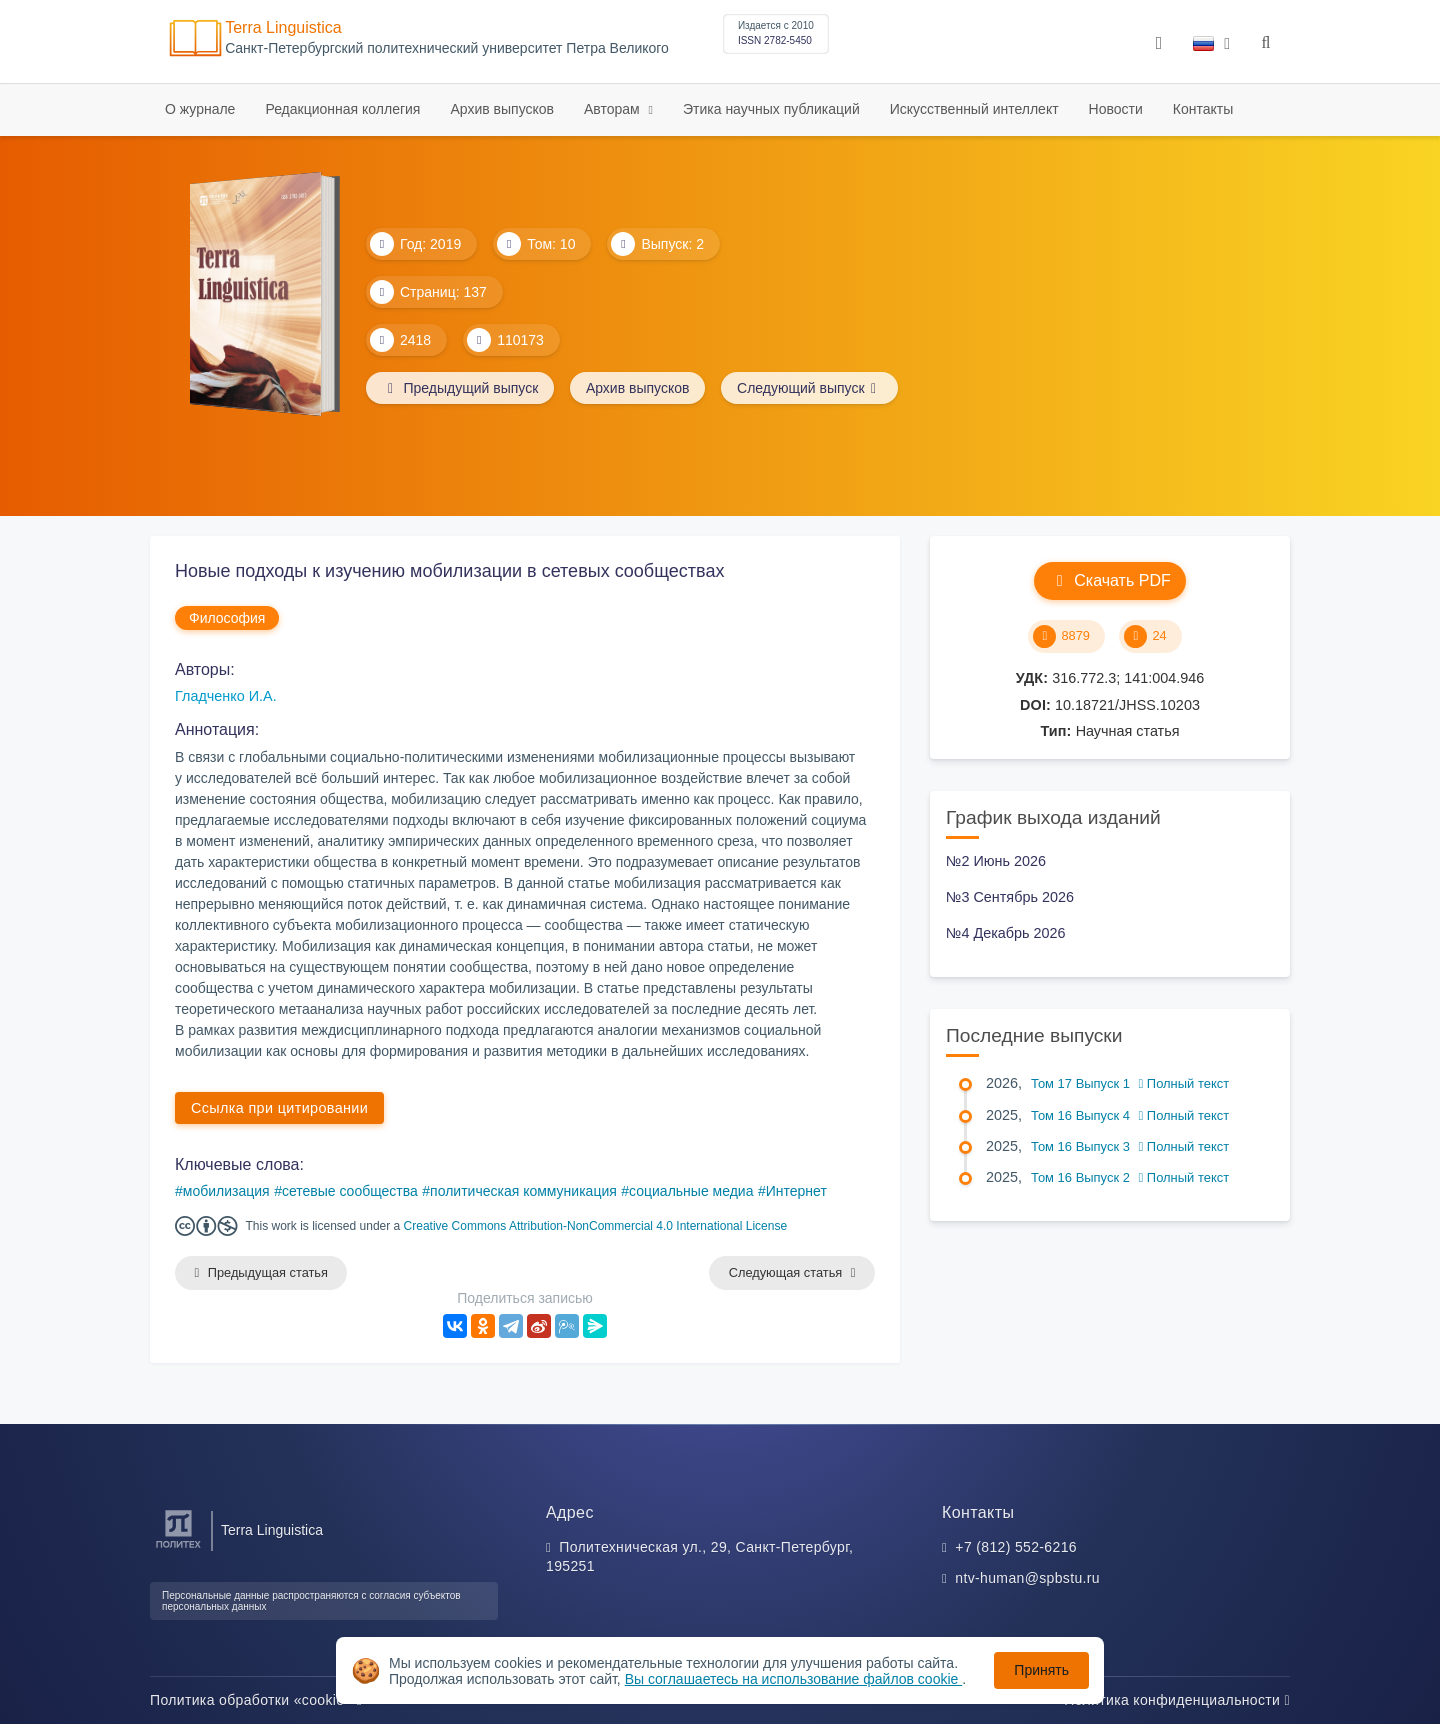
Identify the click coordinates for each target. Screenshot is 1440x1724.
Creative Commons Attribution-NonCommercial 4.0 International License (596, 1226)
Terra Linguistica (283, 27)
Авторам (614, 109)
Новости (1116, 109)
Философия (227, 618)
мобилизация (226, 1191)
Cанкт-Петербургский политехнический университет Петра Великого (447, 48)
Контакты (1203, 109)
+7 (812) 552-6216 (1016, 1547)
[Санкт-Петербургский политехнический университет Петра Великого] (178, 1548)
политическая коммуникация (523, 1191)
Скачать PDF (1109, 580)
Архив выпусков (502, 109)
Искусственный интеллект (974, 109)
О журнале (200, 109)
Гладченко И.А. (226, 696)
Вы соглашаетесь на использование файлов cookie (794, 1679)
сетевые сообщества (350, 1191)
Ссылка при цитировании (279, 1108)
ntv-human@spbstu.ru (1027, 1579)
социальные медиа (691, 1191)
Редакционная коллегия (342, 109)
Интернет (796, 1191)
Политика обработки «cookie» (256, 1700)
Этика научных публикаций (771, 109)
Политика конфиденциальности (1177, 1700)
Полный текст (1184, 1083)
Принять (1041, 1670)
